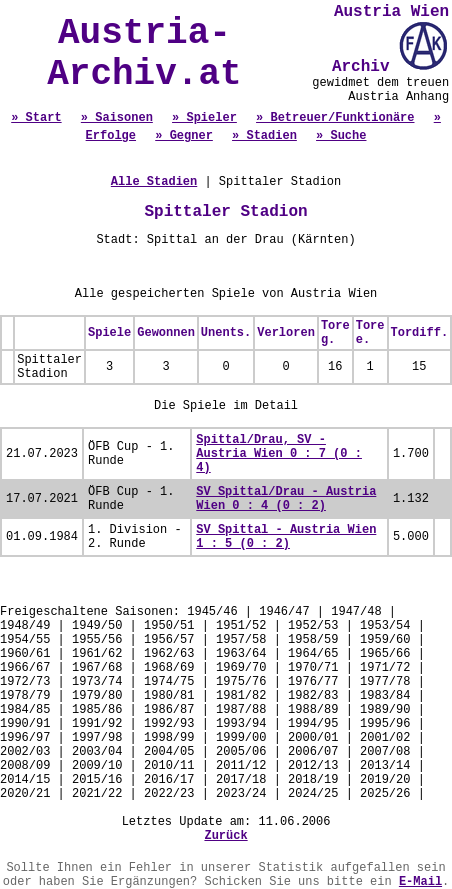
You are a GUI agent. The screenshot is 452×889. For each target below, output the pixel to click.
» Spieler (204, 118)
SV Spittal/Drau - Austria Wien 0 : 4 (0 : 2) (286, 499)
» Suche (341, 136)
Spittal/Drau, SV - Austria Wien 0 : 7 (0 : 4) (279, 454)
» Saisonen (117, 118)
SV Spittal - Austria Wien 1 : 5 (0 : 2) (286, 537)
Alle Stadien (154, 182)
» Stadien (264, 136)
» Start (36, 118)
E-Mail (420, 882)
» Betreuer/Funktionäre (335, 118)
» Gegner (184, 136)
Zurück (225, 836)
